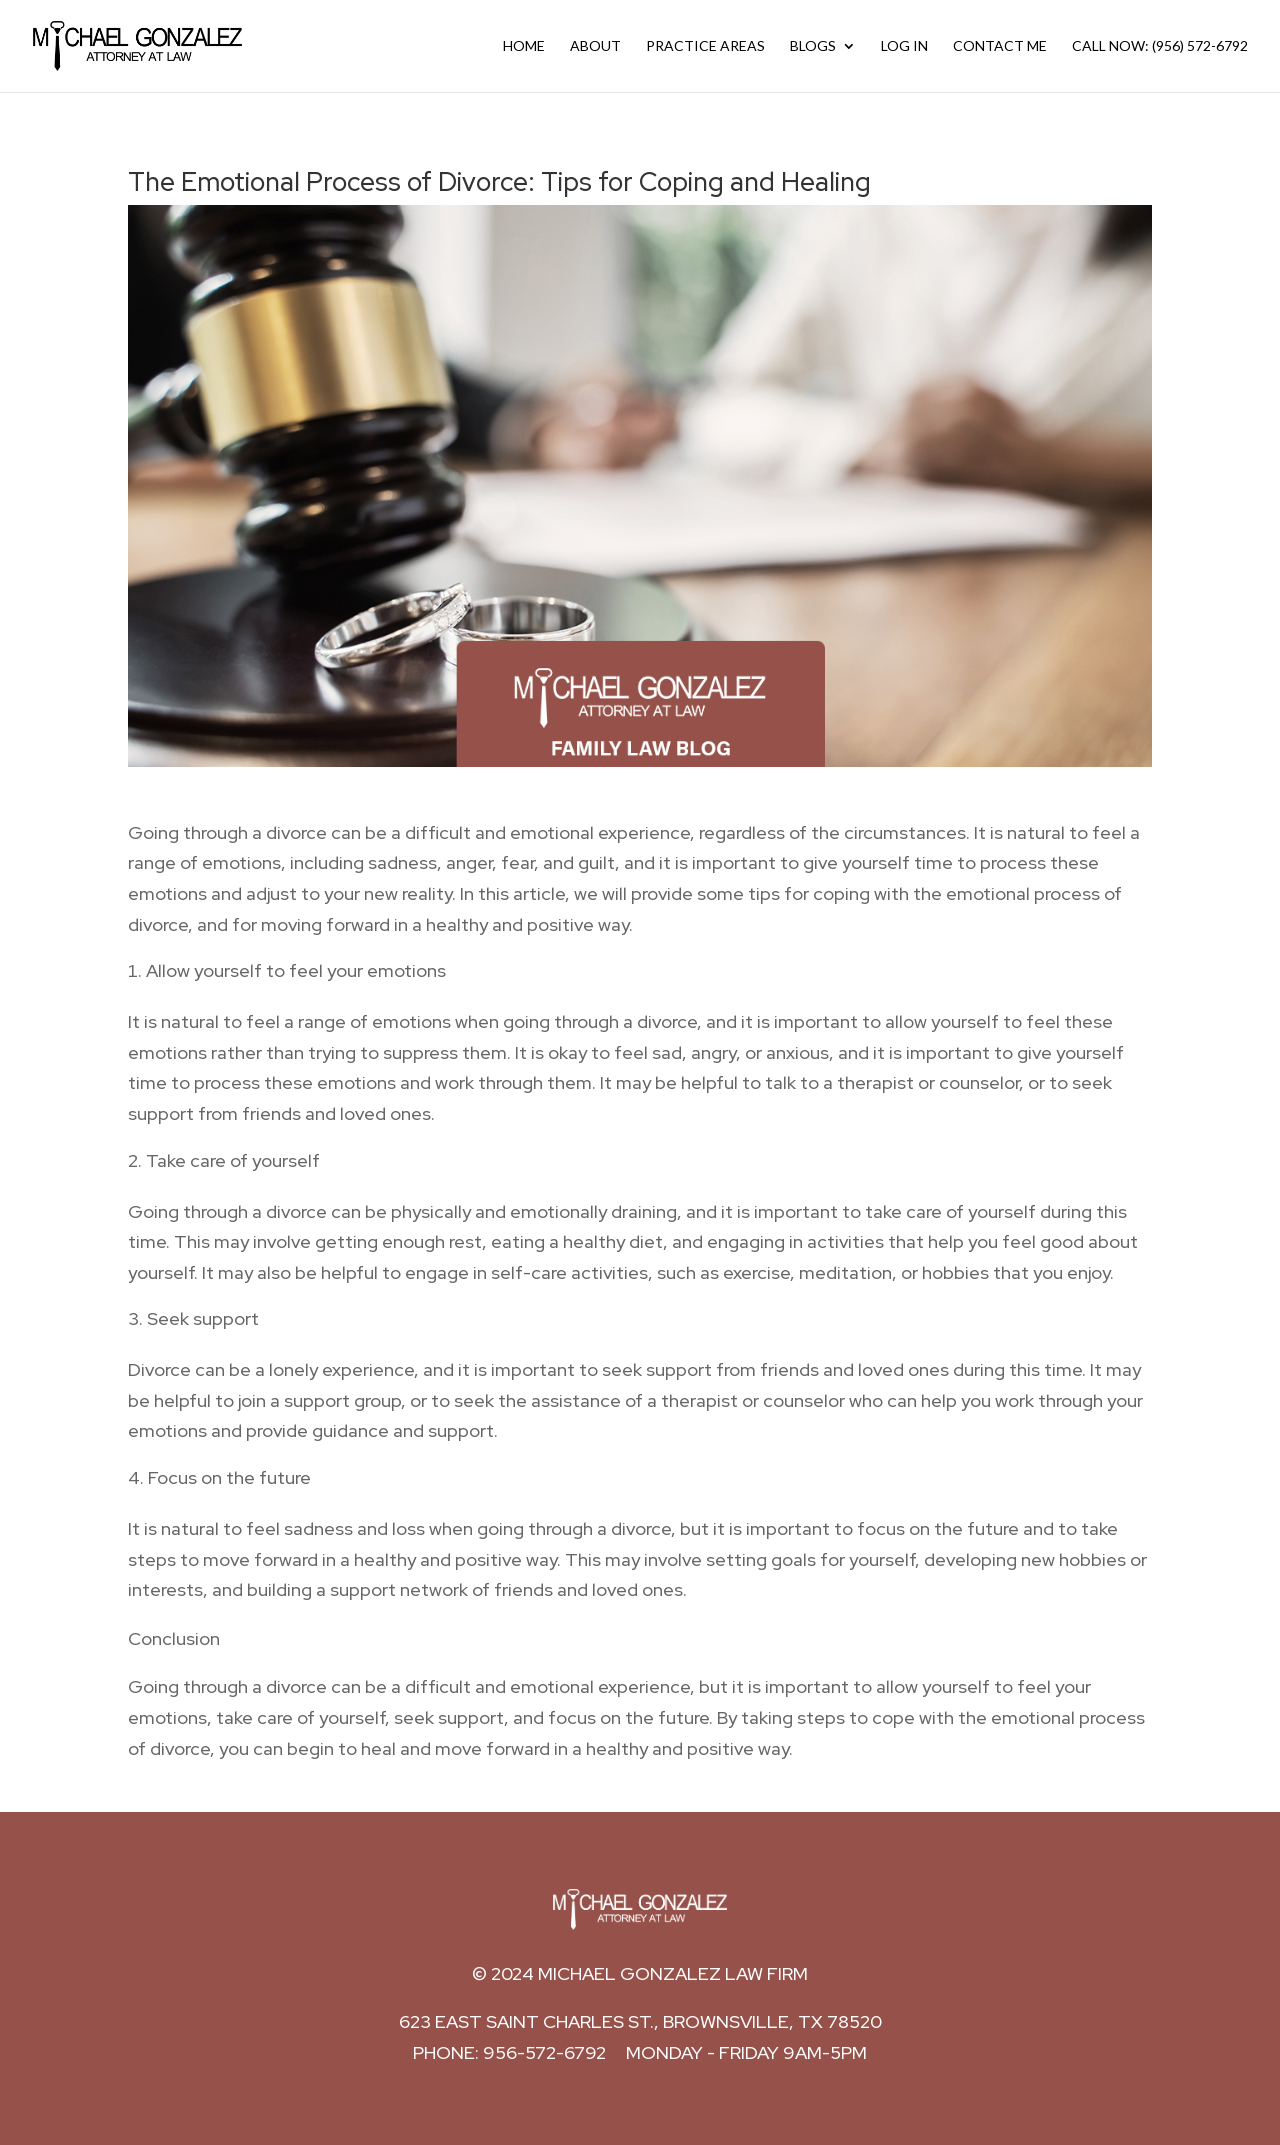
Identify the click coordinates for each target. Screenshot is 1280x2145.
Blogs (813, 46)
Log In (904, 46)
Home (524, 46)
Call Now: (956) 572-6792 (1160, 46)
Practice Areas (705, 46)
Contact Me (1000, 46)
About (595, 46)
